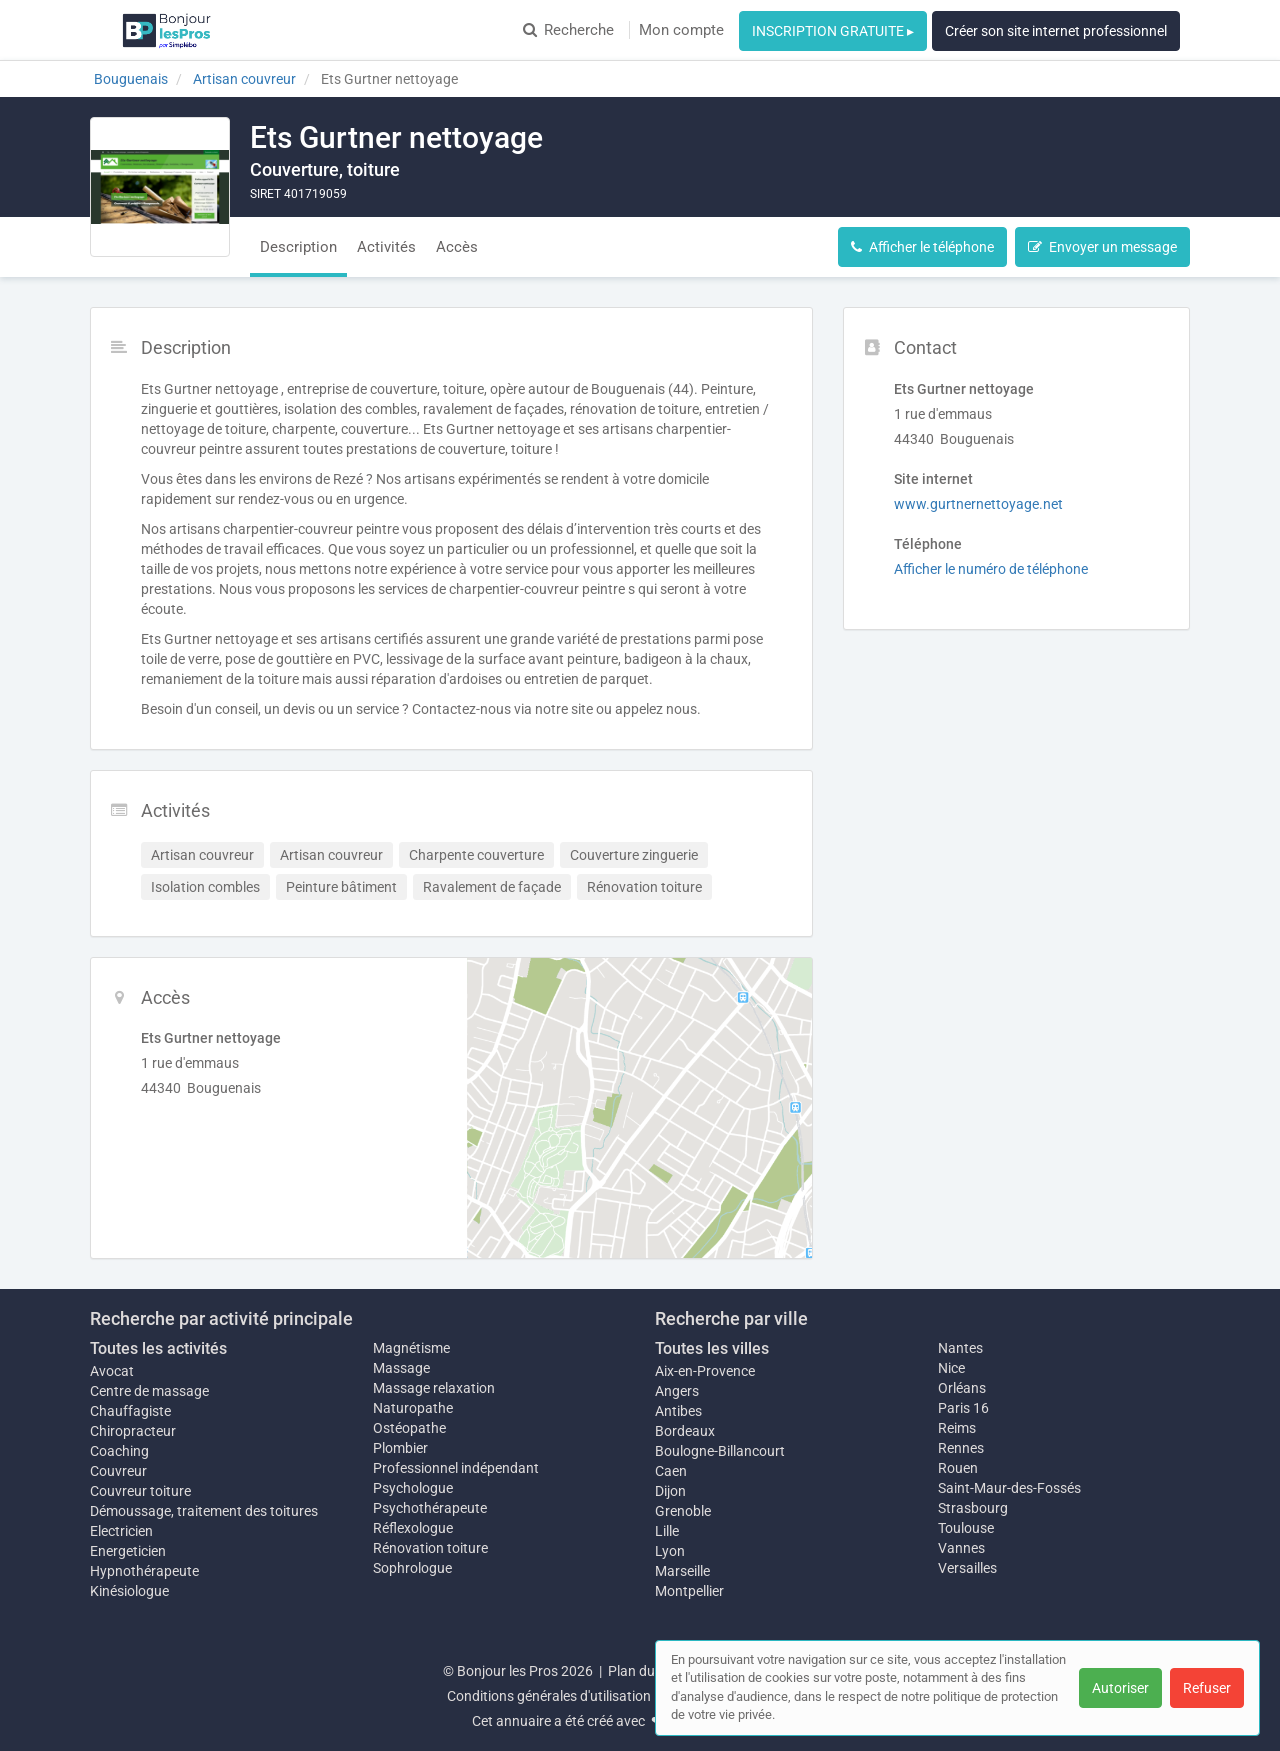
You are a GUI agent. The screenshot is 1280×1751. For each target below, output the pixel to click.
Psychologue (413, 1488)
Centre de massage (149, 1391)
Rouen (958, 1468)
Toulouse (966, 1528)
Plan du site (644, 1671)
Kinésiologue (129, 1591)
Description (298, 247)
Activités (386, 247)
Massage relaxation (434, 1388)
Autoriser (1120, 1688)
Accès (457, 247)
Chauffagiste (130, 1411)
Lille (667, 1531)
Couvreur (118, 1471)
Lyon (670, 1551)
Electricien (121, 1531)
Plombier (400, 1448)
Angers (677, 1391)
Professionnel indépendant (456, 1468)
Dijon (670, 1491)
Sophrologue (412, 1568)
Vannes (961, 1548)
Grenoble (683, 1511)
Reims (957, 1428)
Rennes (961, 1448)
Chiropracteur (133, 1431)
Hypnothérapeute (144, 1571)
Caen (671, 1471)
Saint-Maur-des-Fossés (1009, 1488)
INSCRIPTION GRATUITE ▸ (833, 31)
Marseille (682, 1571)
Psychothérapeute (430, 1508)
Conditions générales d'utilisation (549, 1696)
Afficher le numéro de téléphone (991, 569)
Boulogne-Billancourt (720, 1451)
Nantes (960, 1348)
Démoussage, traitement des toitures (204, 1511)
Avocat (112, 1371)
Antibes (678, 1411)
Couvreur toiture (140, 1491)
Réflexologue (413, 1528)
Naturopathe (413, 1408)
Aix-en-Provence (705, 1371)
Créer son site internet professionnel (1056, 31)
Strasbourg (973, 1508)
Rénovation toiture (430, 1548)
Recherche (568, 30)
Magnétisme (411, 1348)
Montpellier (689, 1591)
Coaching (119, 1451)
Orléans (962, 1388)
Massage (401, 1368)
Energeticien (128, 1551)
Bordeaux (685, 1431)
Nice (951, 1368)
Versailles (967, 1568)
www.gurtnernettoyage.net (978, 504)
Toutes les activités (158, 1348)
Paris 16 (963, 1408)
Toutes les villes (712, 1348)
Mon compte (681, 30)
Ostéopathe (409, 1428)
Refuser (1207, 1688)
